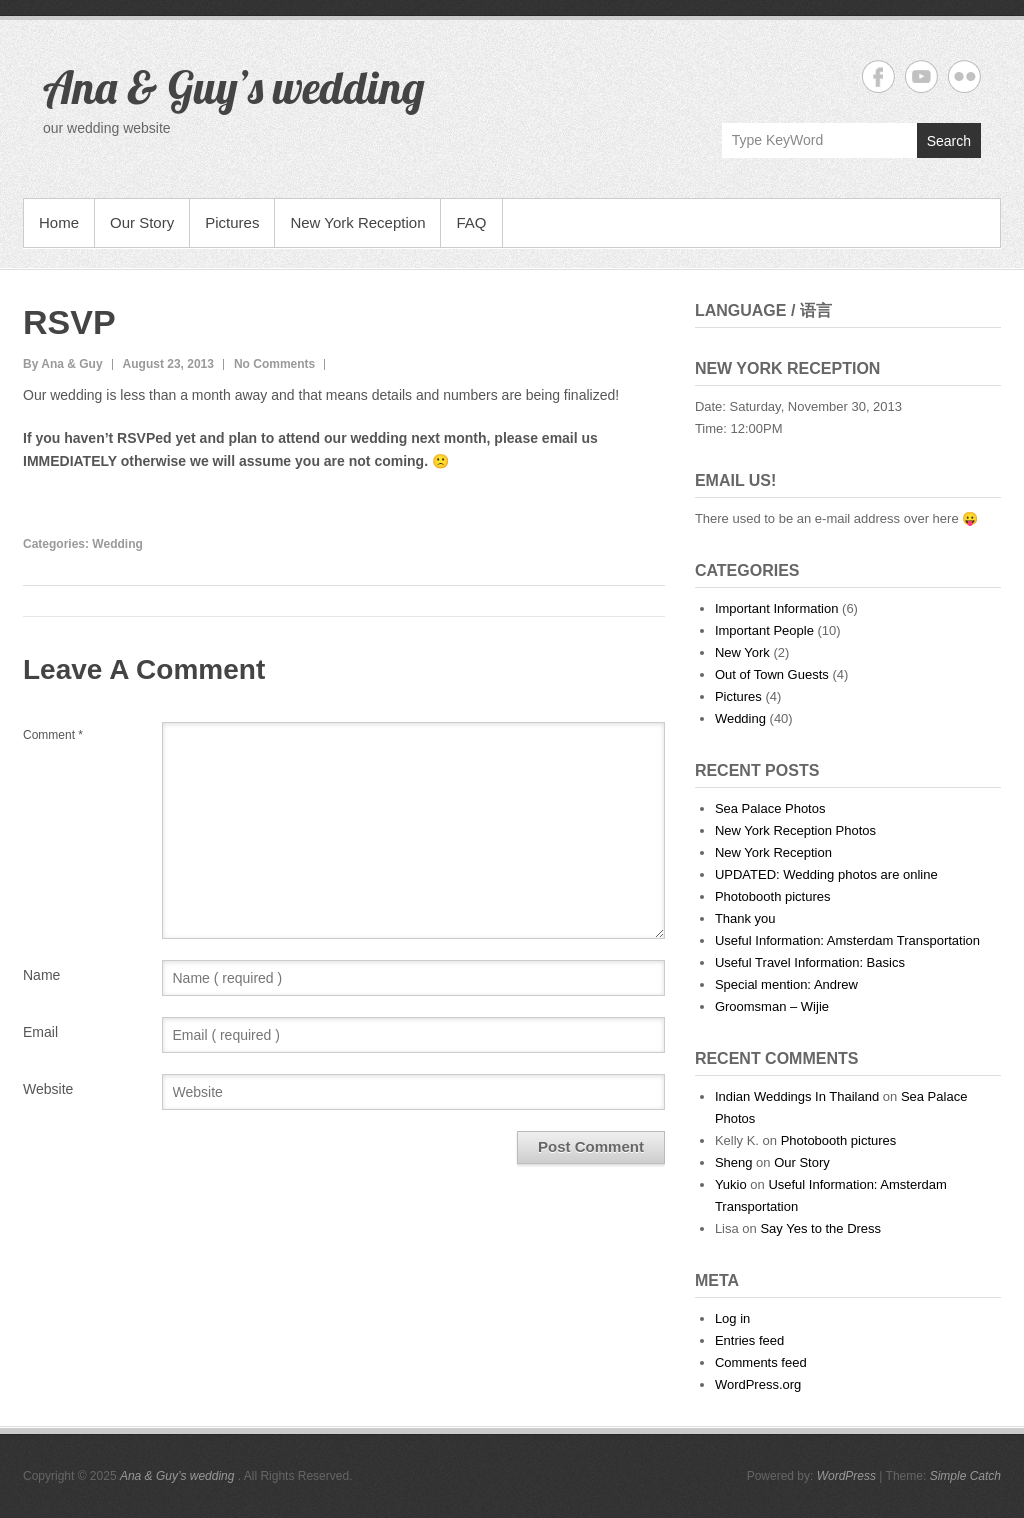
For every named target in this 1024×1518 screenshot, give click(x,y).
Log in (732, 1318)
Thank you (745, 918)
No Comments (274, 364)
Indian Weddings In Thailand (797, 1096)
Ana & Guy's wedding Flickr (964, 76)
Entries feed (749, 1340)
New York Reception (357, 222)
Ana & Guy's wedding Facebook (878, 76)
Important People (764, 630)
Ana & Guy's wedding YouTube (921, 76)
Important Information (777, 608)
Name (41, 975)
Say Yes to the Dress (820, 1228)
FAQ (471, 222)
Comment (53, 735)
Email (40, 1032)
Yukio (731, 1184)
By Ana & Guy (63, 364)
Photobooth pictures (773, 896)
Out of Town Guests (772, 674)
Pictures (232, 222)
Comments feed (761, 1362)
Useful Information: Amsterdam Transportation (847, 940)
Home (59, 222)
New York (742, 652)
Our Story (142, 222)
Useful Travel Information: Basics (810, 962)
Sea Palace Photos (770, 808)
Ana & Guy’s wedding (234, 87)
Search (949, 141)
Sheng (734, 1162)
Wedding (117, 544)
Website (48, 1089)
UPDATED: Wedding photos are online (826, 874)
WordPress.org (758, 1384)
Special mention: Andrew (786, 984)
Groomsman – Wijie (772, 1006)
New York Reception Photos (795, 830)
